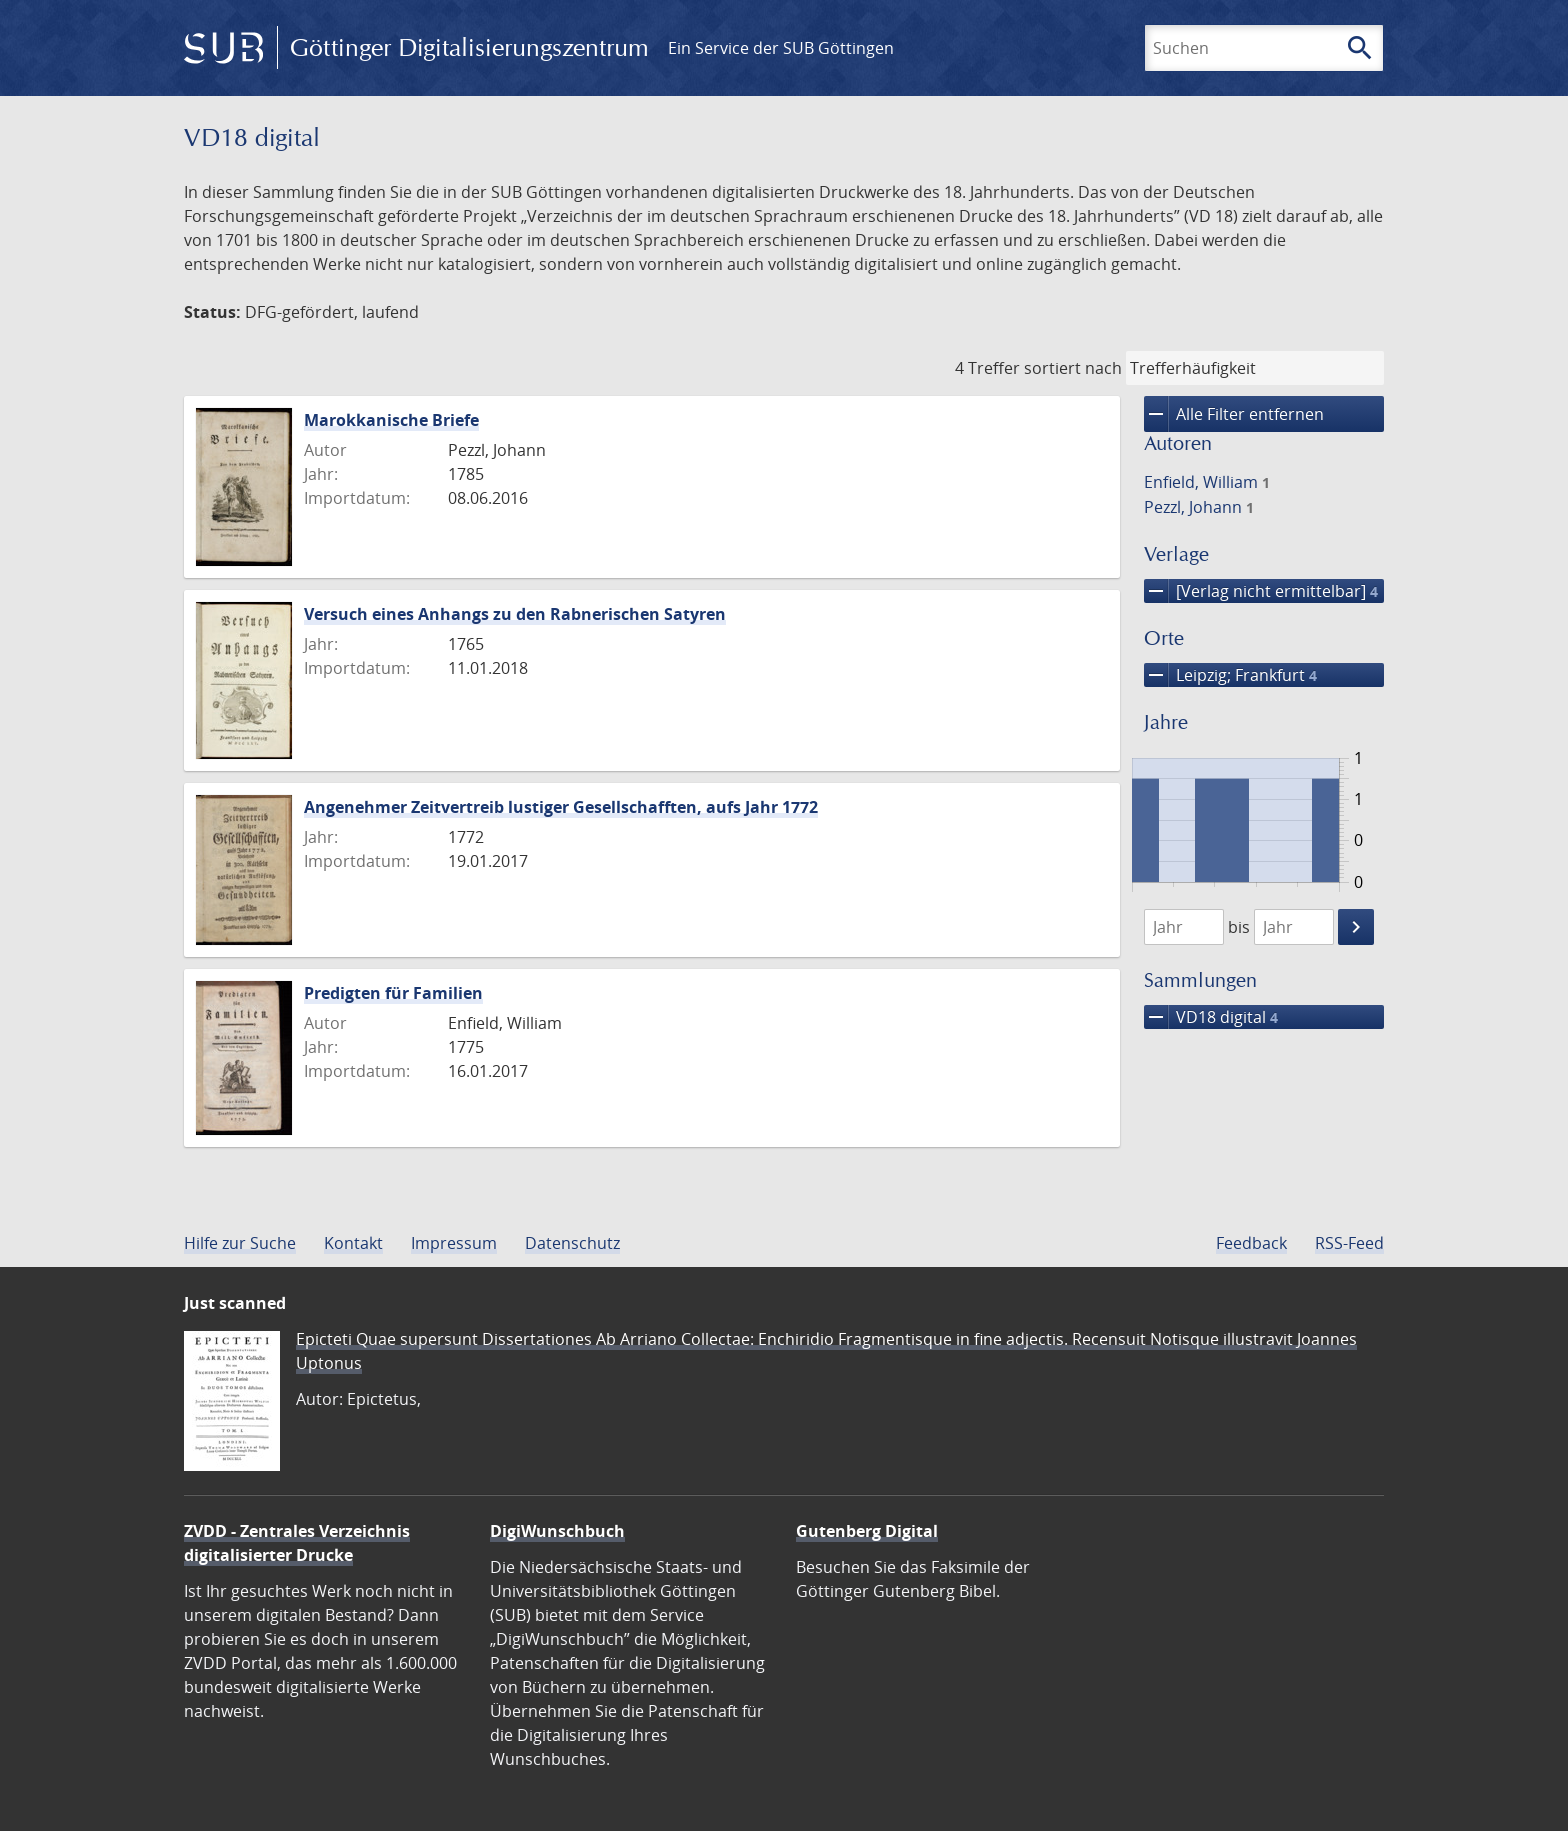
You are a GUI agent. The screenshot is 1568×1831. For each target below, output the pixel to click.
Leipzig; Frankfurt (1230, 675)
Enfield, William (1207, 482)
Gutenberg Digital (867, 1531)
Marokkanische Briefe (391, 420)
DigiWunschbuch (557, 1531)
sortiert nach (1073, 368)
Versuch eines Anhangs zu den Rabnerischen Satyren (515, 614)
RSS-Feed (1349, 1243)
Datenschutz (572, 1243)
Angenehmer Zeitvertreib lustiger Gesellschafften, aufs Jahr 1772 (561, 807)
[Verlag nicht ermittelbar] (1261, 591)
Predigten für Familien (393, 993)
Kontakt (353, 1243)
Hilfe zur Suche (240, 1243)
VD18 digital (1211, 1017)
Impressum (454, 1243)
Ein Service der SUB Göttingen (781, 48)
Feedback (1251, 1243)
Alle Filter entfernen (1234, 414)
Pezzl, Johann (1199, 507)
